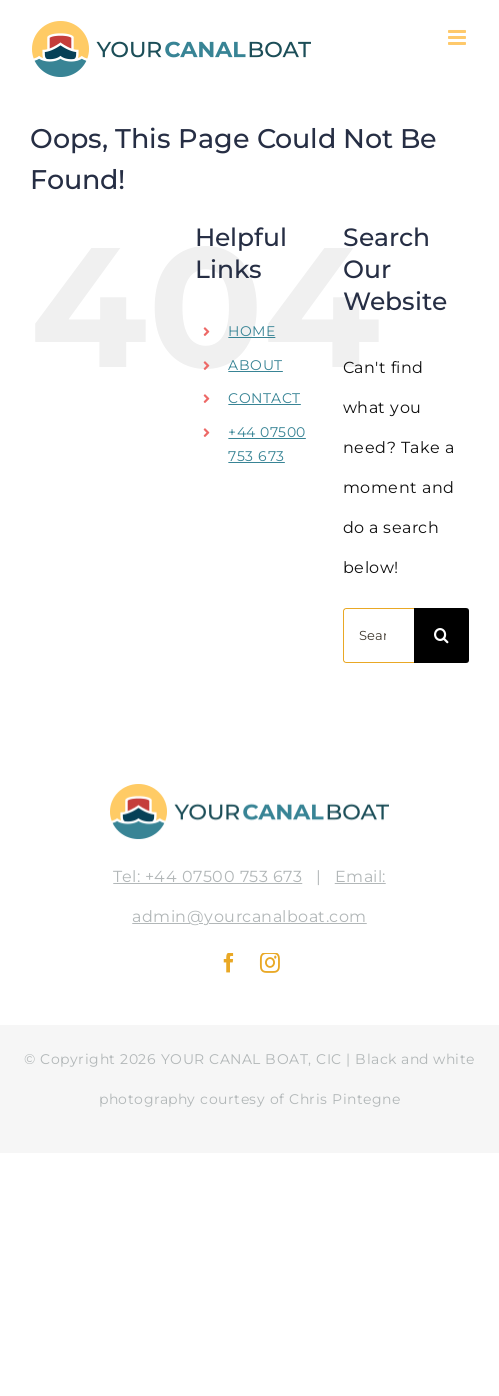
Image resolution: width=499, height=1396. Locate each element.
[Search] (441, 635)
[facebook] (229, 963)
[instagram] (270, 963)
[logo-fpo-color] (249, 790)
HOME (251, 331)
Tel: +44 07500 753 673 (207, 876)
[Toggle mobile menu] (459, 37)
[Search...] (378, 635)
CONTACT (264, 398)
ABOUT (255, 365)
